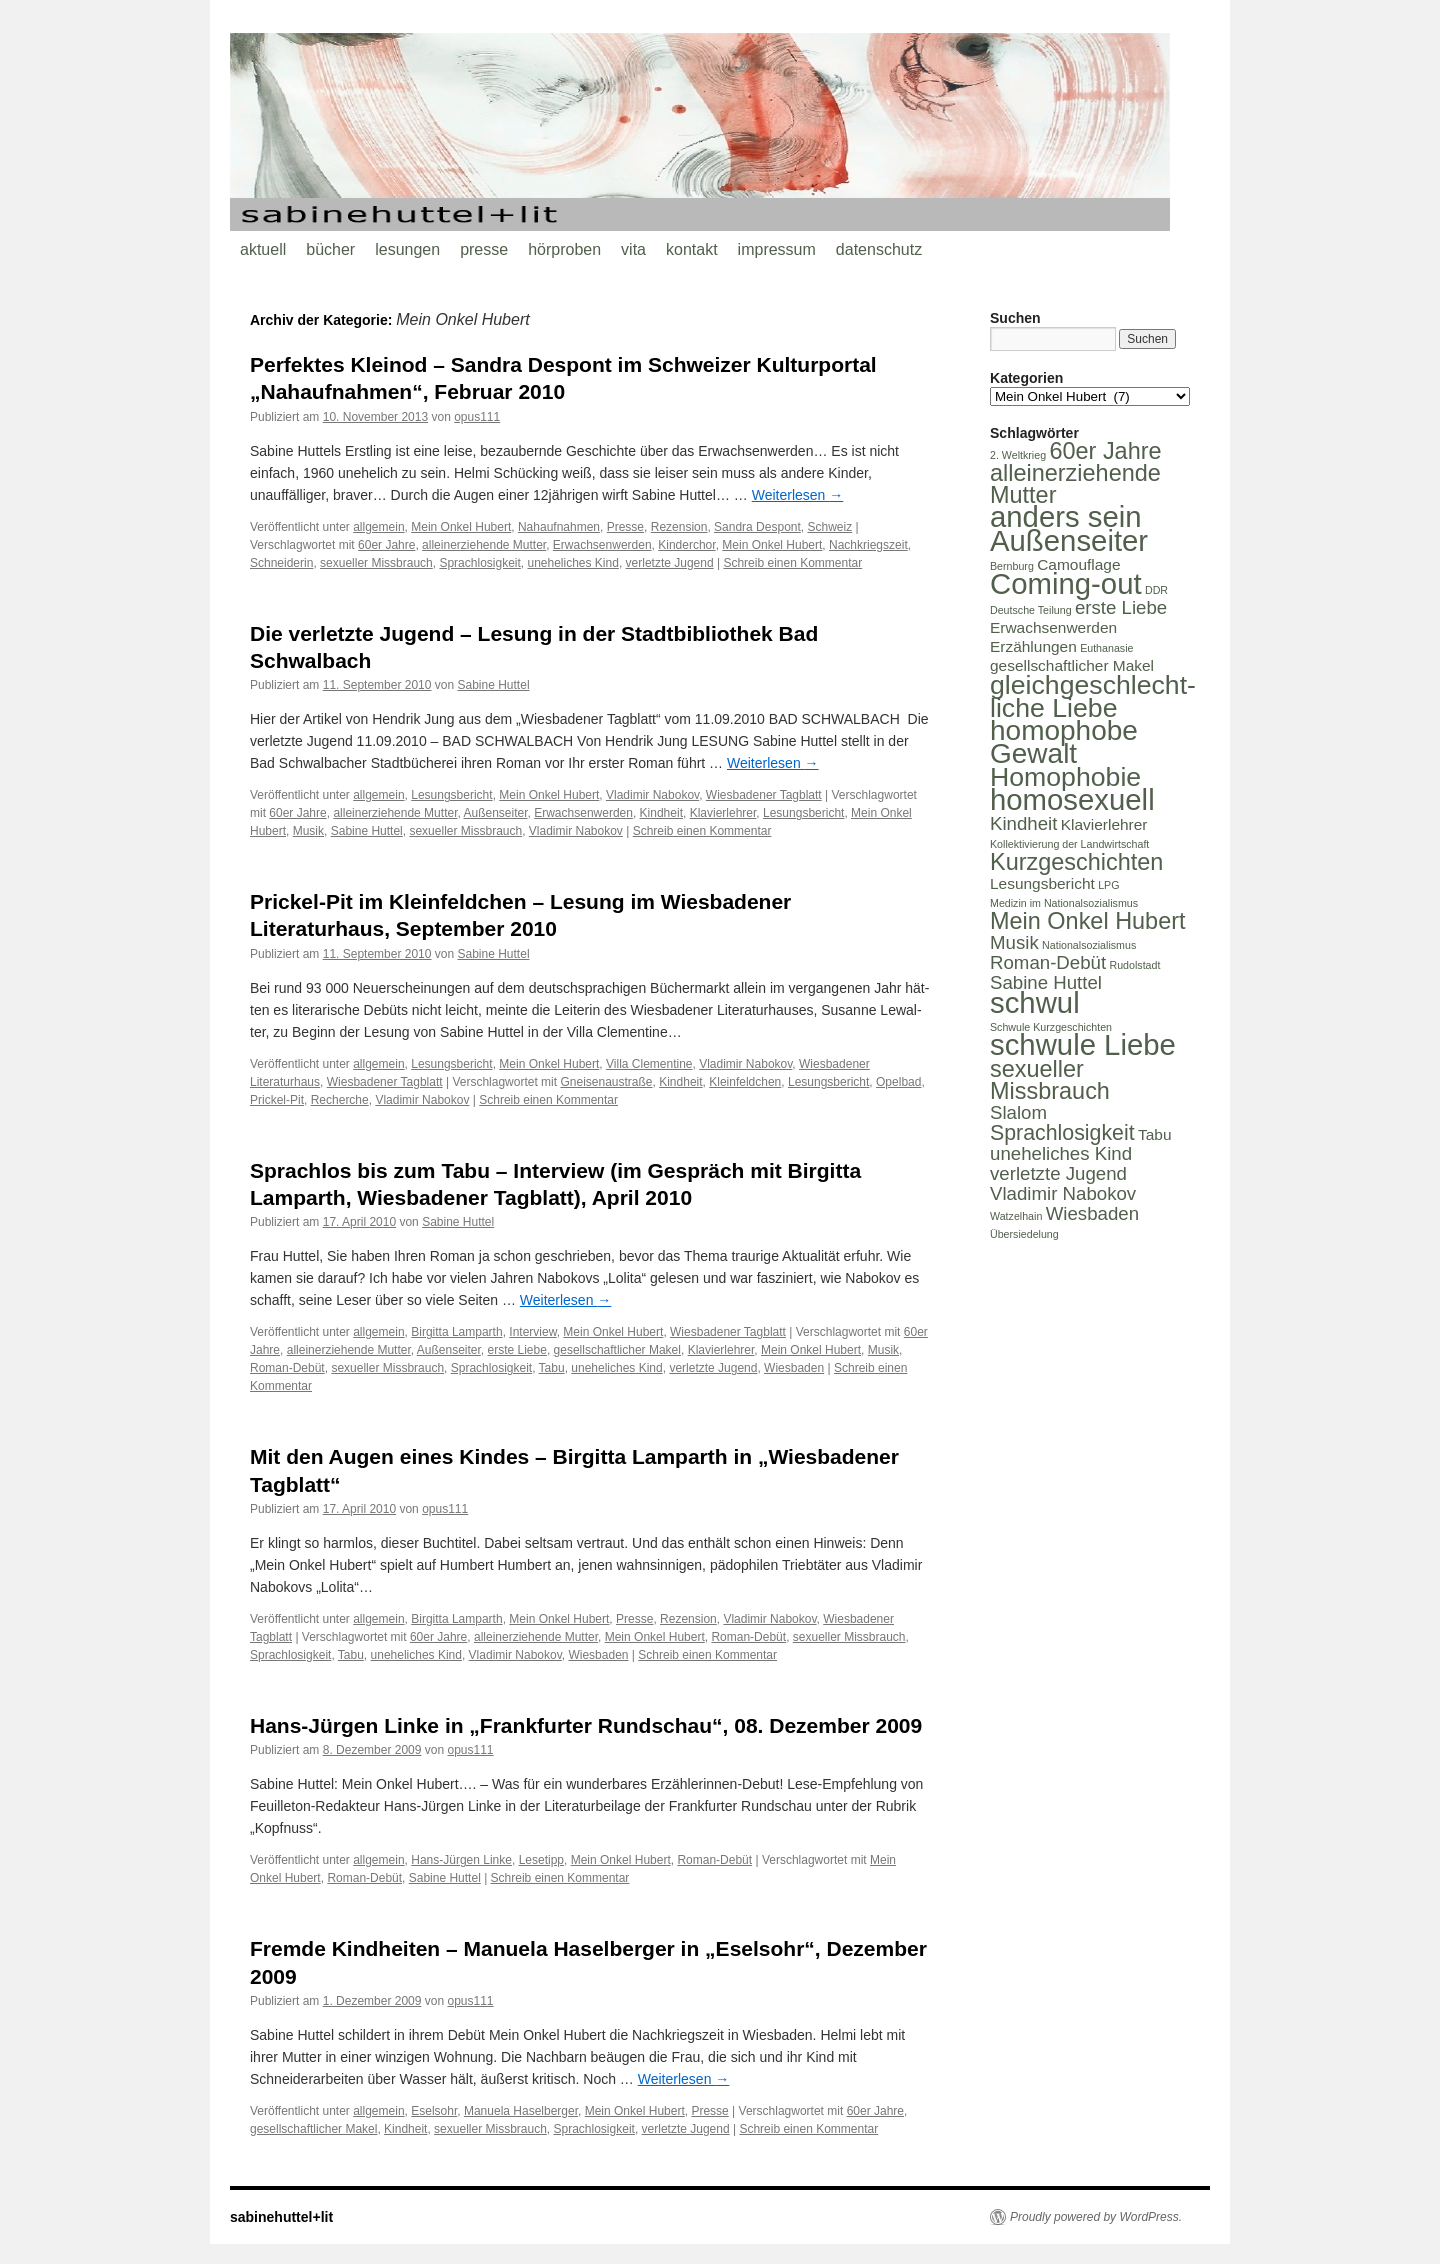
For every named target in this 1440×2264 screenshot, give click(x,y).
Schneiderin (281, 563)
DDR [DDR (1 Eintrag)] (1156, 590)
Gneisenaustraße (606, 1082)
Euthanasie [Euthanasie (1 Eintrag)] (1106, 648)
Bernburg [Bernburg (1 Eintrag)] (1012, 566)
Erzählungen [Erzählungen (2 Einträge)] (1033, 646)
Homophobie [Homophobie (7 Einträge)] (1065, 777)
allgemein (378, 527)
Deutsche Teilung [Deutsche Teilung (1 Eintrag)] (1031, 610)
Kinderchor (686, 545)
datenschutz (879, 249)
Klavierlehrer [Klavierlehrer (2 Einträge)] (1104, 824)
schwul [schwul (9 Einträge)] (1035, 1002)
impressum (777, 249)
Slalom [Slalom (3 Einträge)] (1018, 1112)
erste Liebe (517, 1350)
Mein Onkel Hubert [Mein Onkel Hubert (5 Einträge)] (1088, 921)
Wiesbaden (794, 1368)
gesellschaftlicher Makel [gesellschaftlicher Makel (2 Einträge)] (1072, 665)
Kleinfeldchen (745, 1082)
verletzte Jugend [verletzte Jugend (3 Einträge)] (1058, 1173)
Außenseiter (495, 813)
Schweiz (830, 527)
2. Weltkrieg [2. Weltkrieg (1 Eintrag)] (1018, 455)
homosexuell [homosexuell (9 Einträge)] (1072, 799)
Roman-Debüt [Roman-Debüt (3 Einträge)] (1048, 962)
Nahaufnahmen (559, 527)
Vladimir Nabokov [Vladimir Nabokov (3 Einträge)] (1063, 1193)
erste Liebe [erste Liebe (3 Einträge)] (1121, 607)
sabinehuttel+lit (281, 2217)
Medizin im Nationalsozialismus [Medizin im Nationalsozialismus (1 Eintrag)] (1064, 903)
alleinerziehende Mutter (484, 545)
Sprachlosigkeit (479, 563)
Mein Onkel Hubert (461, 527)
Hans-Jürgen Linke (461, 1860)
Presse (625, 527)
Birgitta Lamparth (456, 1332)
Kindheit (661, 813)
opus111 (477, 417)
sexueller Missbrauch (376, 563)
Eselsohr (434, 2111)
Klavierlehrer (723, 813)
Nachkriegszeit (868, 545)
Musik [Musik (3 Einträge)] (1014, 942)
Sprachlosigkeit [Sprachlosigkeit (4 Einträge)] (1062, 1133)
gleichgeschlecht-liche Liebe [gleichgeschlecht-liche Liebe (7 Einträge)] (1093, 696)
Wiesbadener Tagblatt (764, 795)
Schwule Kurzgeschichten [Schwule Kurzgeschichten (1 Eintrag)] (1051, 1027)
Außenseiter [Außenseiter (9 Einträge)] (1069, 540)
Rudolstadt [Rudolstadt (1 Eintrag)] (1134, 965)
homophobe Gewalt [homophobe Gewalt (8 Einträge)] (1064, 742)
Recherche (340, 1100)
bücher (330, 249)
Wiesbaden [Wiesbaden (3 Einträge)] (1092, 1213)
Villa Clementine (649, 1064)
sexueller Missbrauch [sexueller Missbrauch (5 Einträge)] (1050, 1080)
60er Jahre (386, 545)
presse (484, 249)
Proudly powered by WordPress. (1096, 2217)
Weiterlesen (798, 495)
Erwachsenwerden (602, 545)
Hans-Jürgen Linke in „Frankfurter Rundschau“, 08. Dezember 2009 (586, 1725)
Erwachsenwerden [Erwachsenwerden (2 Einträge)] (1053, 627)
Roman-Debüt (287, 1368)
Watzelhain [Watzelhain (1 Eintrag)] (1016, 1216)
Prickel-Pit (277, 1100)
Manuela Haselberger (521, 2111)
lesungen (407, 249)
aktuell (263, 249)
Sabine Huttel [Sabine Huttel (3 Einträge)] (1046, 982)
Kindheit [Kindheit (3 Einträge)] (1023, 823)
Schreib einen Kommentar (792, 563)
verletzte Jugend (670, 563)
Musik (308, 831)
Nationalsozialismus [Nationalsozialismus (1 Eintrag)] (1089, 945)
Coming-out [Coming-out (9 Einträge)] (1066, 583)
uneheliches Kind (572, 563)
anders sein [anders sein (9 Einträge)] (1066, 516)
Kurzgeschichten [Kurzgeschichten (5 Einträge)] (1076, 862)
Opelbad (898, 1082)
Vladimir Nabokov (652, 795)
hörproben (564, 249)
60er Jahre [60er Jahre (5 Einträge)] (1105, 451)
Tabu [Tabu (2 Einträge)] (1155, 1134)
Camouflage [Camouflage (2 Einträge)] (1078, 564)
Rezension (679, 527)
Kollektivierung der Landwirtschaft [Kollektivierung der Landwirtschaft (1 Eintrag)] (1069, 844)
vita (633, 249)
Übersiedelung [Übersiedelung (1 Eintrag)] (1024, 1234)
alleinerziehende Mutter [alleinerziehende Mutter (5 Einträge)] (1075, 484)
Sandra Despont (757, 527)
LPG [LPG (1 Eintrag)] (1108, 885)
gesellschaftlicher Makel (617, 1350)
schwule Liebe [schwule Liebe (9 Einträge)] (1083, 1044)
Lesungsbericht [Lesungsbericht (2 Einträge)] (1042, 883)
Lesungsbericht (451, 795)
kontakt (692, 249)
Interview (532, 1332)
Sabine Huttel (494, 685)
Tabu (552, 1368)
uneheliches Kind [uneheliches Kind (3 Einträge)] (1061, 1153)
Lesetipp (541, 1860)
